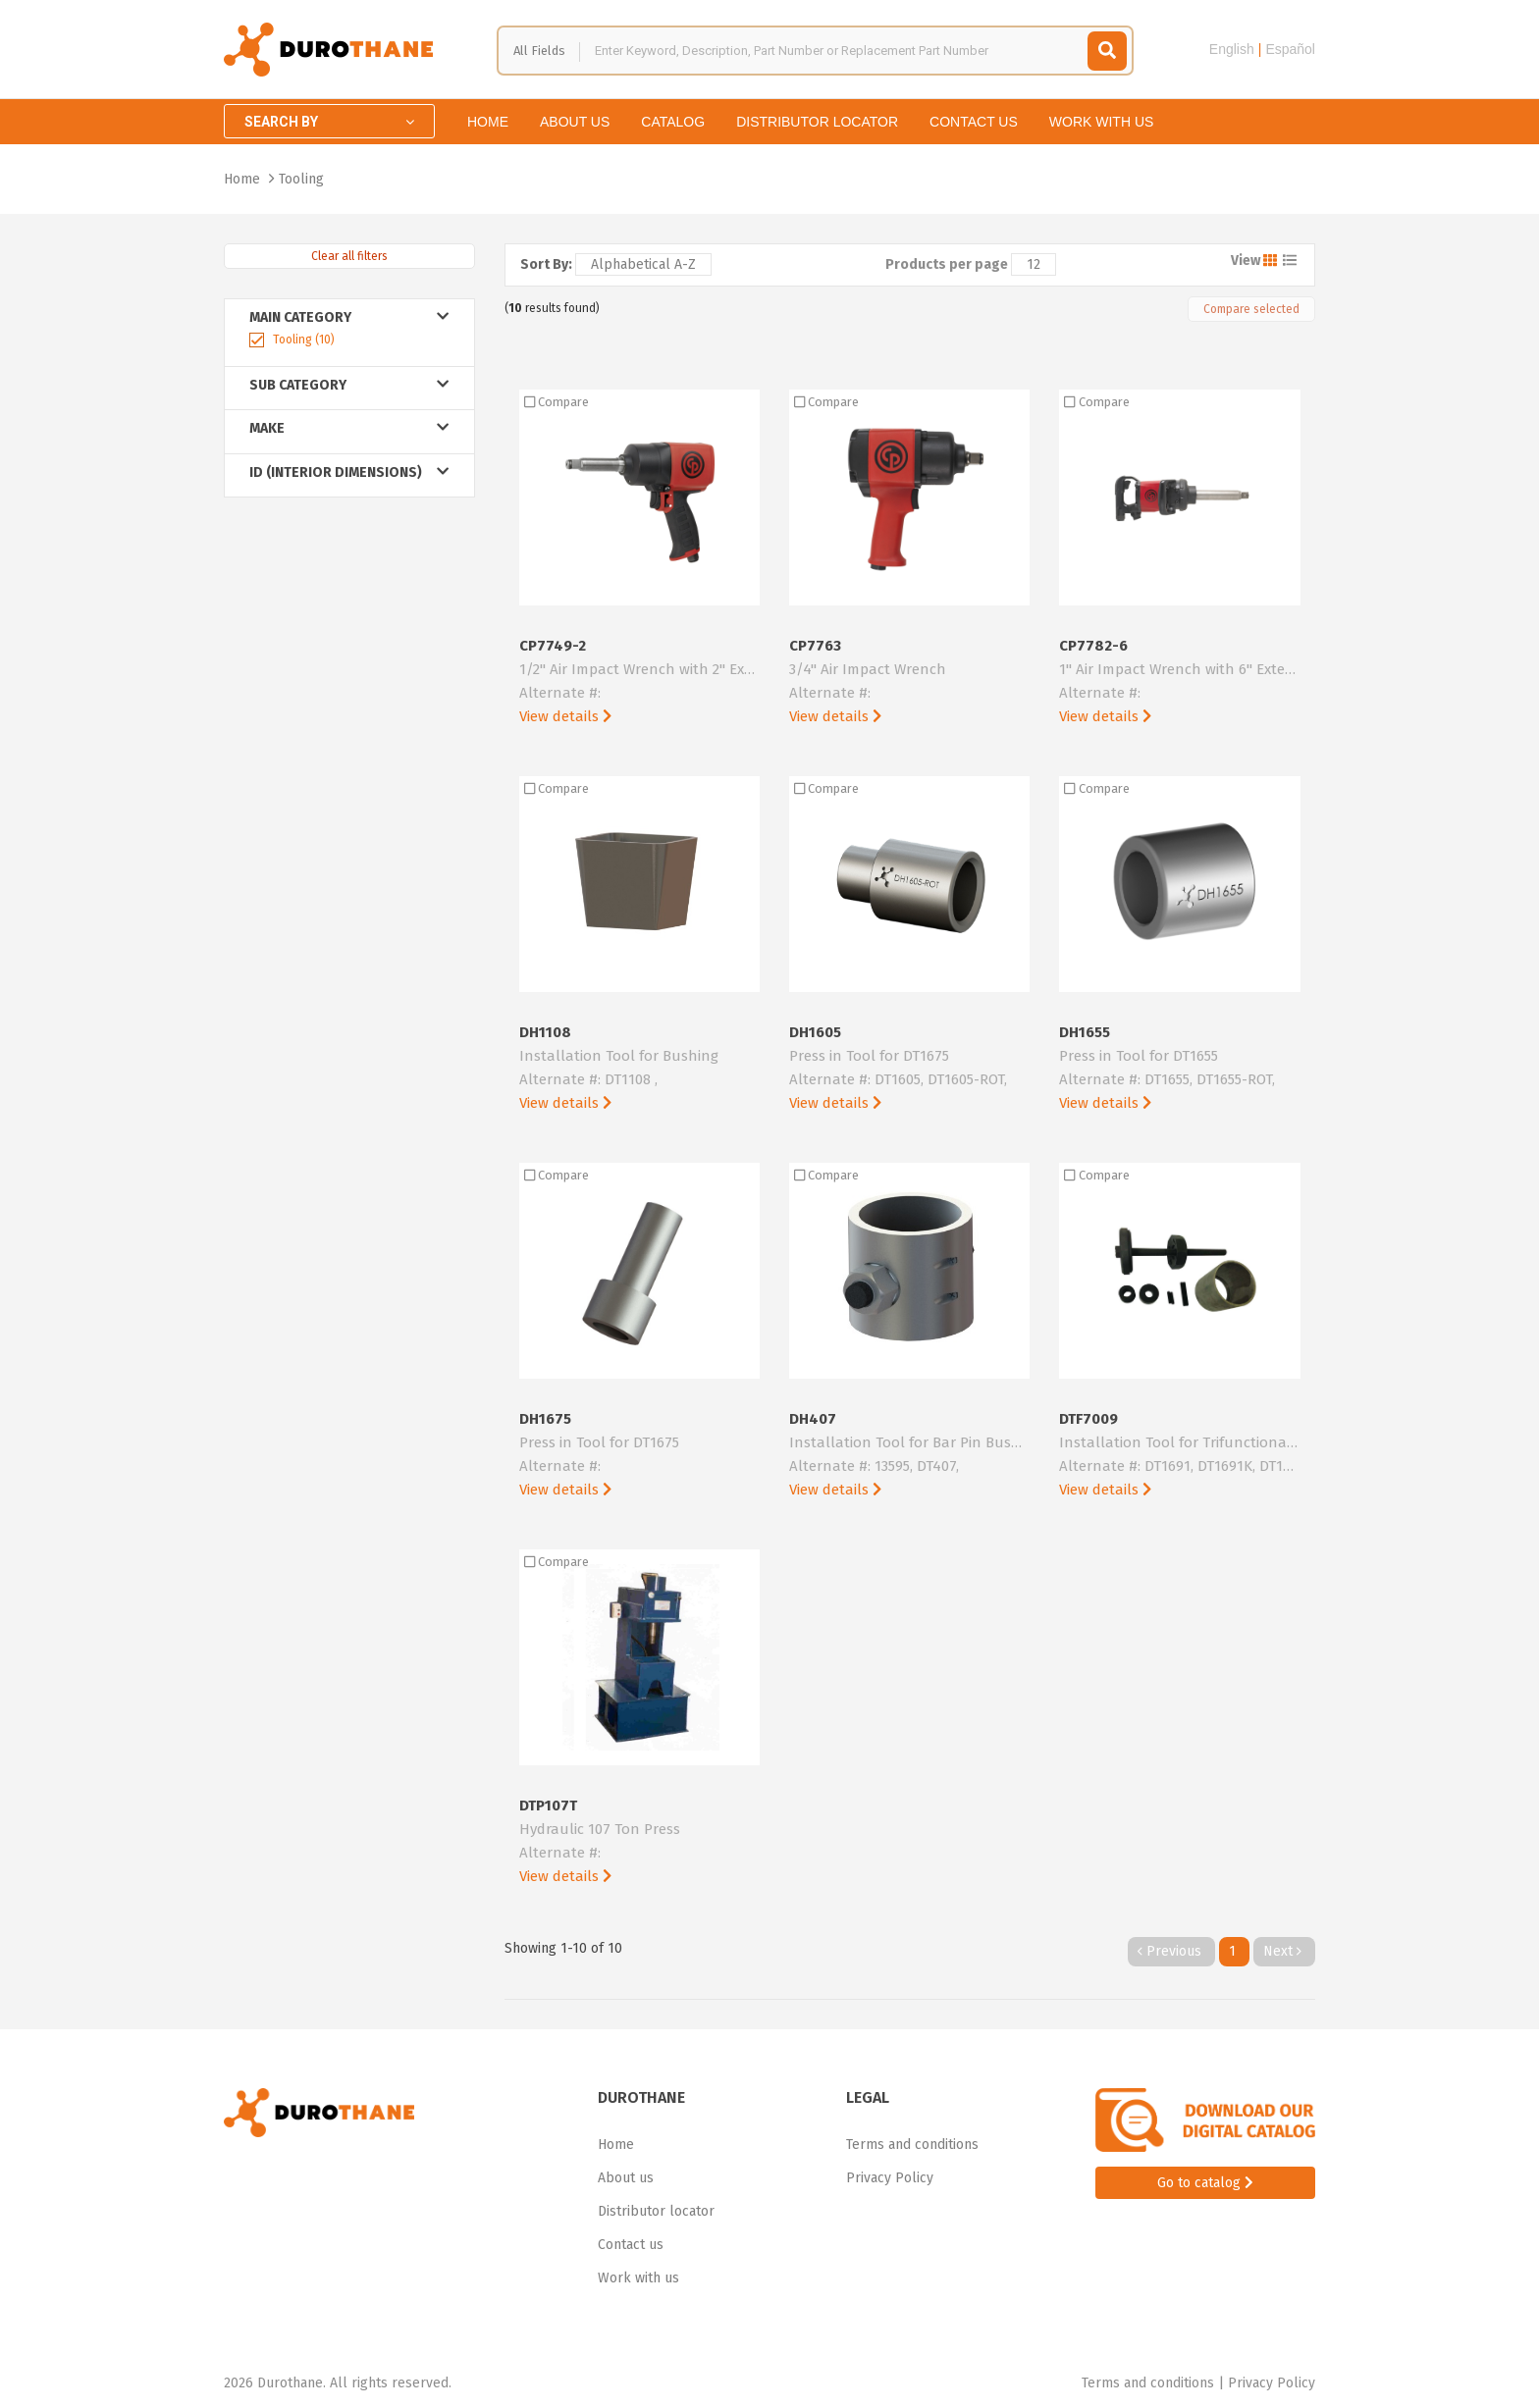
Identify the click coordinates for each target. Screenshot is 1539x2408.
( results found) (552, 308)
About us (575, 122)
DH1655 (1179, 1069)
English (1231, 49)
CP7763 (909, 682)
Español (1290, 49)
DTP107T (639, 1842)
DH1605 (909, 1069)
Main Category (349, 317)
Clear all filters (349, 256)
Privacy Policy (889, 2178)
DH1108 (639, 1069)
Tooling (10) (304, 339)
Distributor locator (817, 122)
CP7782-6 (1179, 682)
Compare (556, 401)
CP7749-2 (639, 682)
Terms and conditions (912, 2144)
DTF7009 (1179, 1455)
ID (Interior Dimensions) (349, 472)
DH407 (909, 1455)
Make (349, 428)
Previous (1171, 1951)
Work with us (1101, 122)
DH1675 (639, 1455)
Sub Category (349, 385)
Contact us (973, 122)
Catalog (673, 122)
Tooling (301, 179)
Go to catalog (1205, 2182)
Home (487, 122)
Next (1284, 1951)
